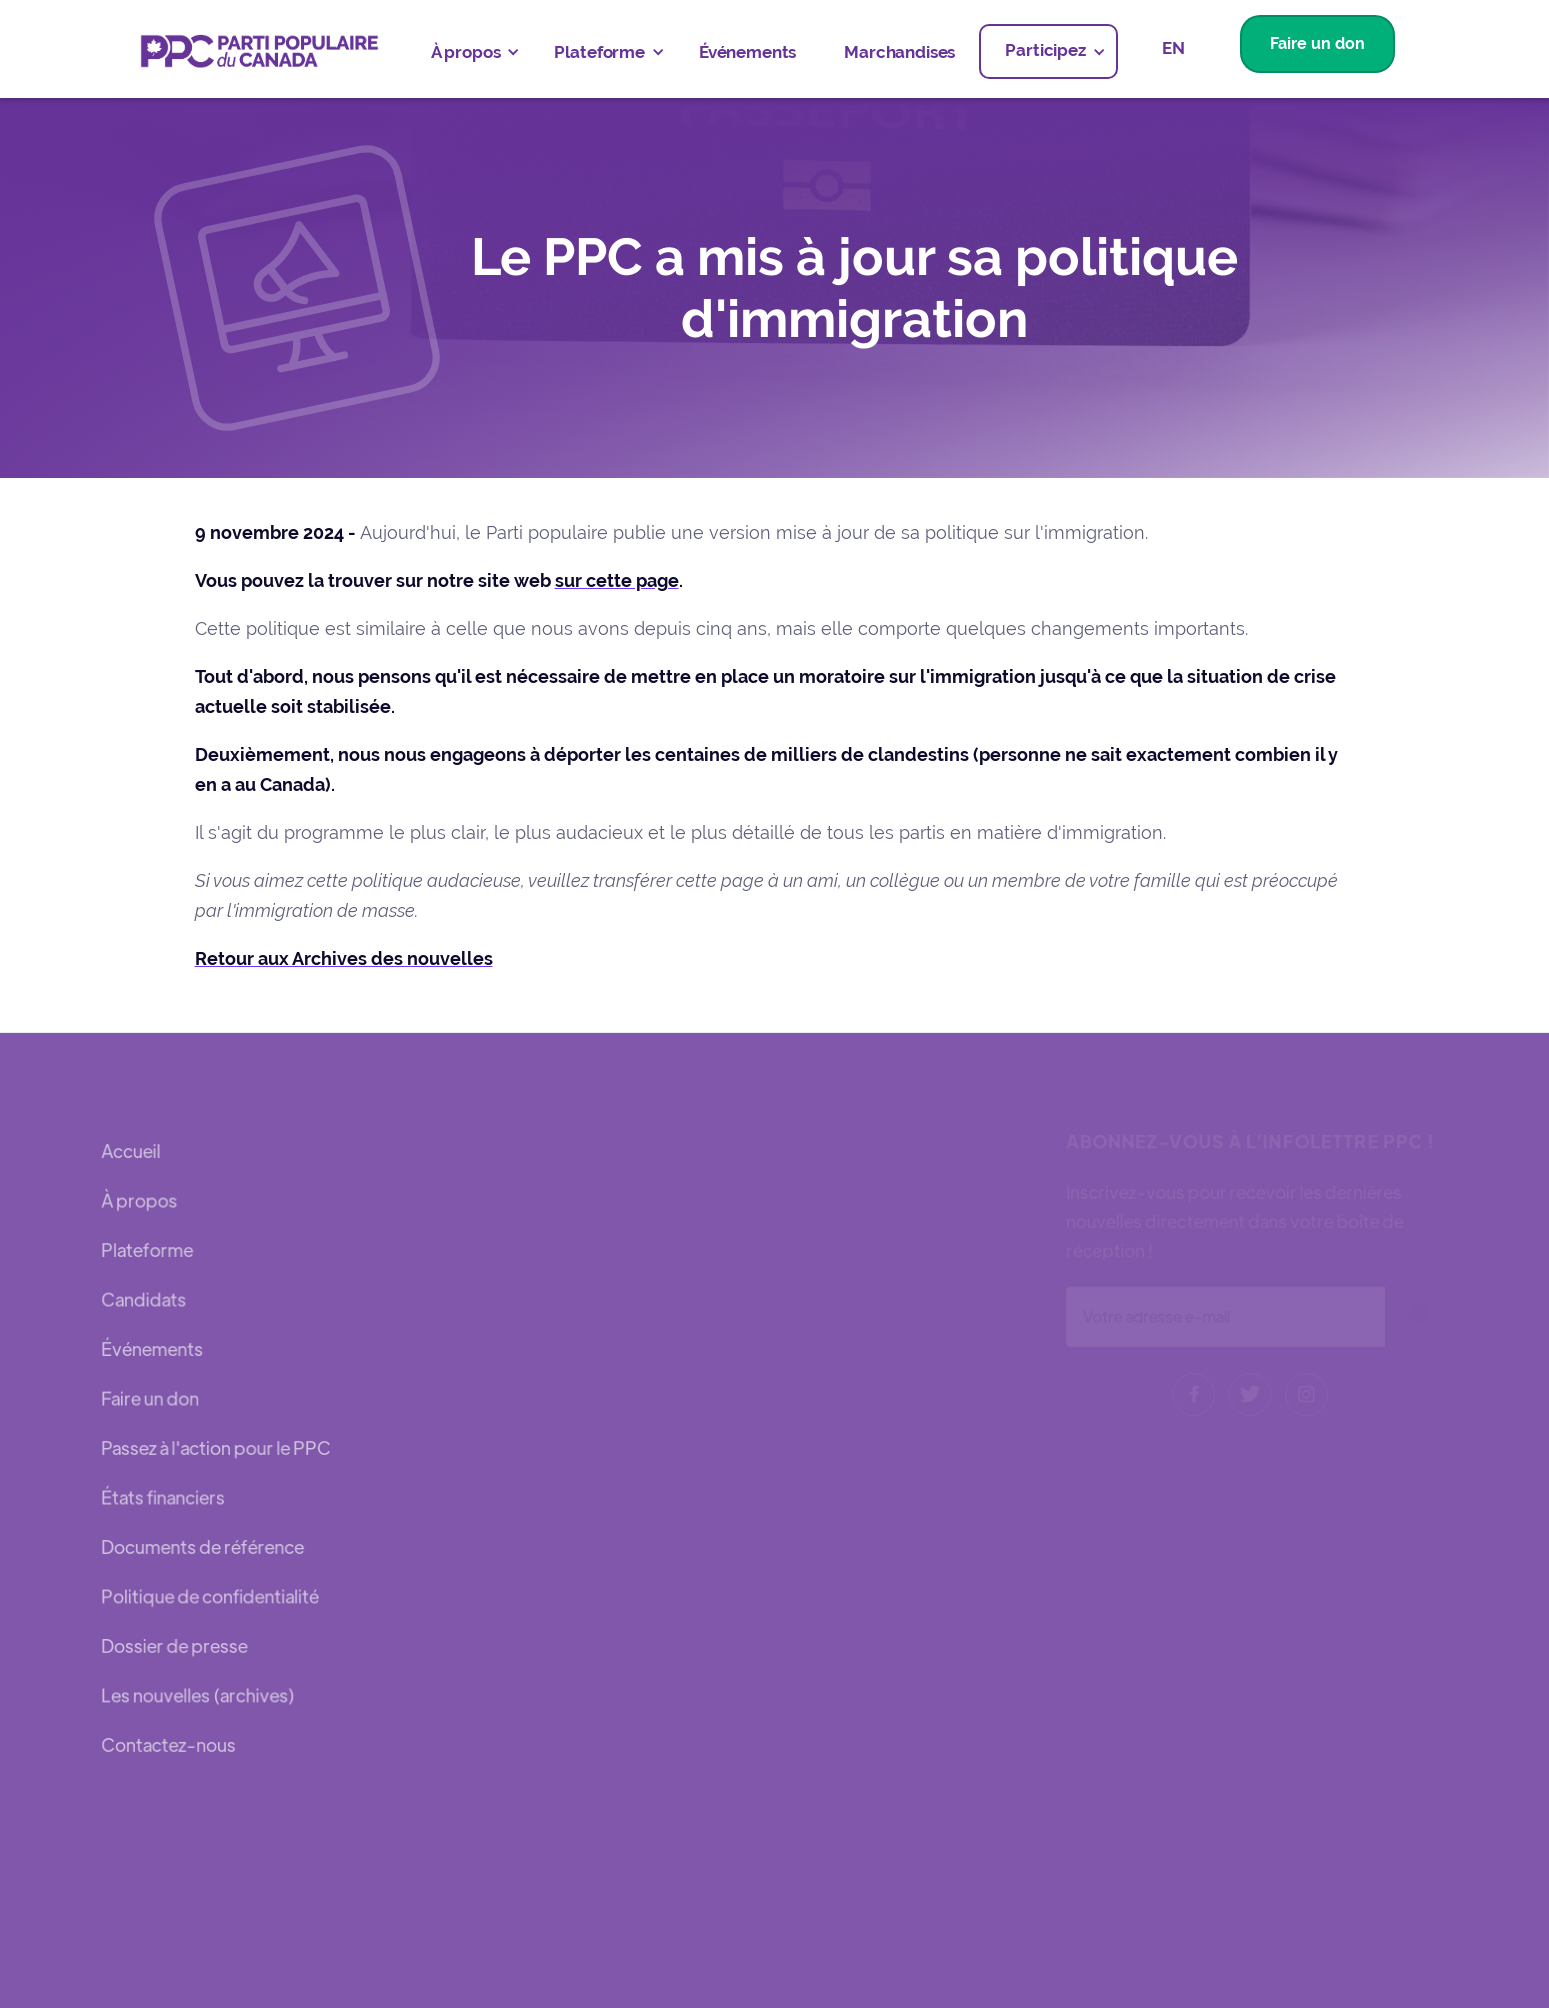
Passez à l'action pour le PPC (216, 1447)
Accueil (131, 1153)
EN (1173, 48)
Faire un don (1317, 43)
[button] (469, 52)
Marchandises (899, 52)
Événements (747, 52)
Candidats (144, 1300)
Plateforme (147, 1251)
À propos (140, 1202)
